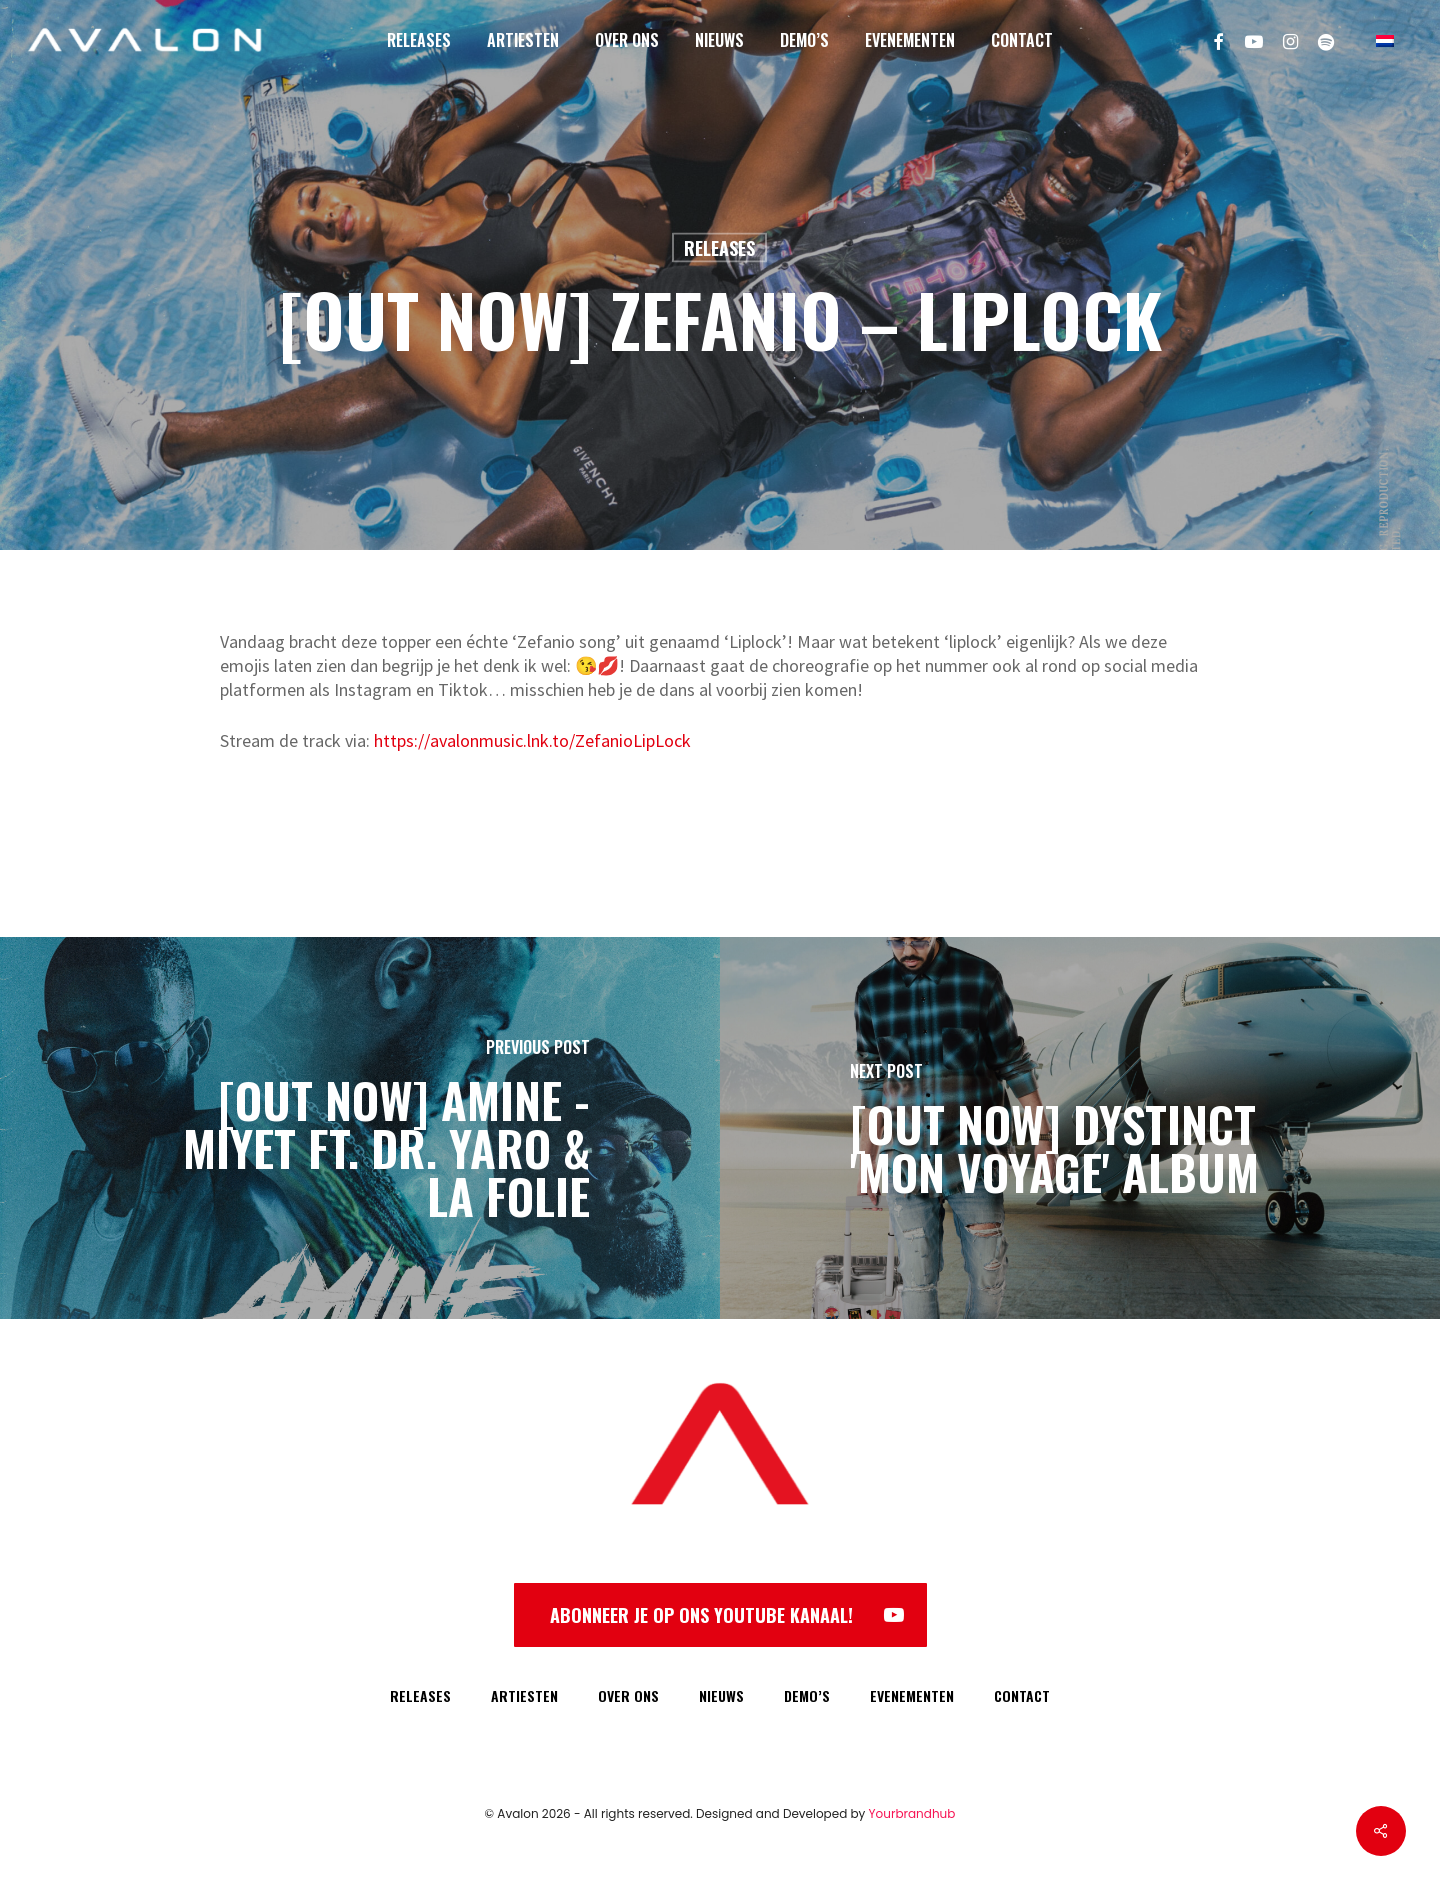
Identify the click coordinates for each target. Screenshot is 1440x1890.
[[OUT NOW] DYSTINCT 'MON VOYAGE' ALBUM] (1080, 1128)
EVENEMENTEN (912, 1695)
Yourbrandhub (912, 1813)
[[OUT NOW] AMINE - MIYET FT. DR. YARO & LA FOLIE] (360, 1128)
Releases (719, 248)
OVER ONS (628, 1695)
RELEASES (420, 1695)
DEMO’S (807, 1695)
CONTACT (1022, 1695)
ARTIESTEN (524, 1695)
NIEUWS (721, 1695)
